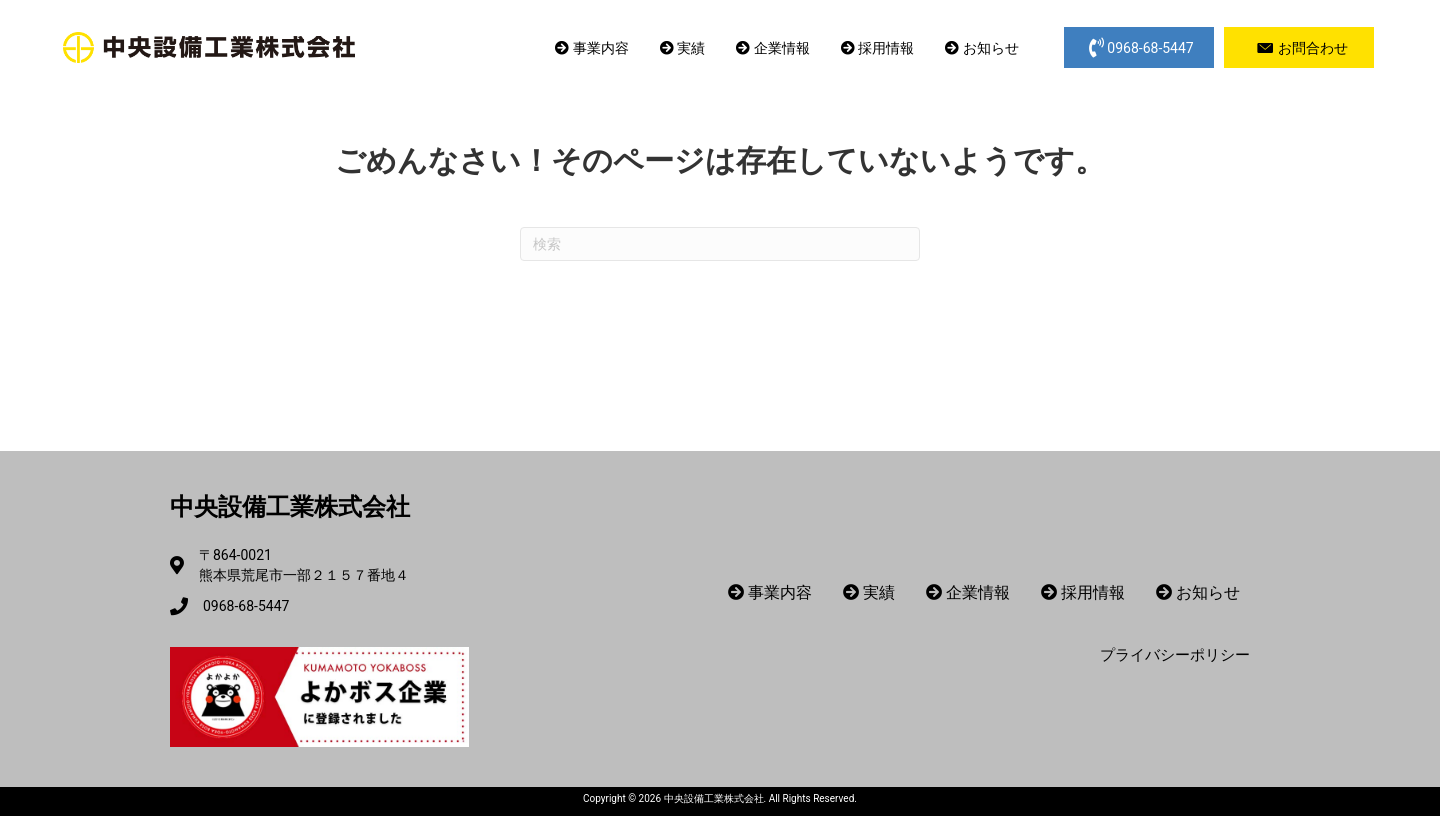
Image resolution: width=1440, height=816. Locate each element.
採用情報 (877, 48)
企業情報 (772, 48)
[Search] (720, 244)
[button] (1139, 47)
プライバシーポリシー (1175, 655)
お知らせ (981, 48)
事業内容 (591, 48)
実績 (682, 48)
